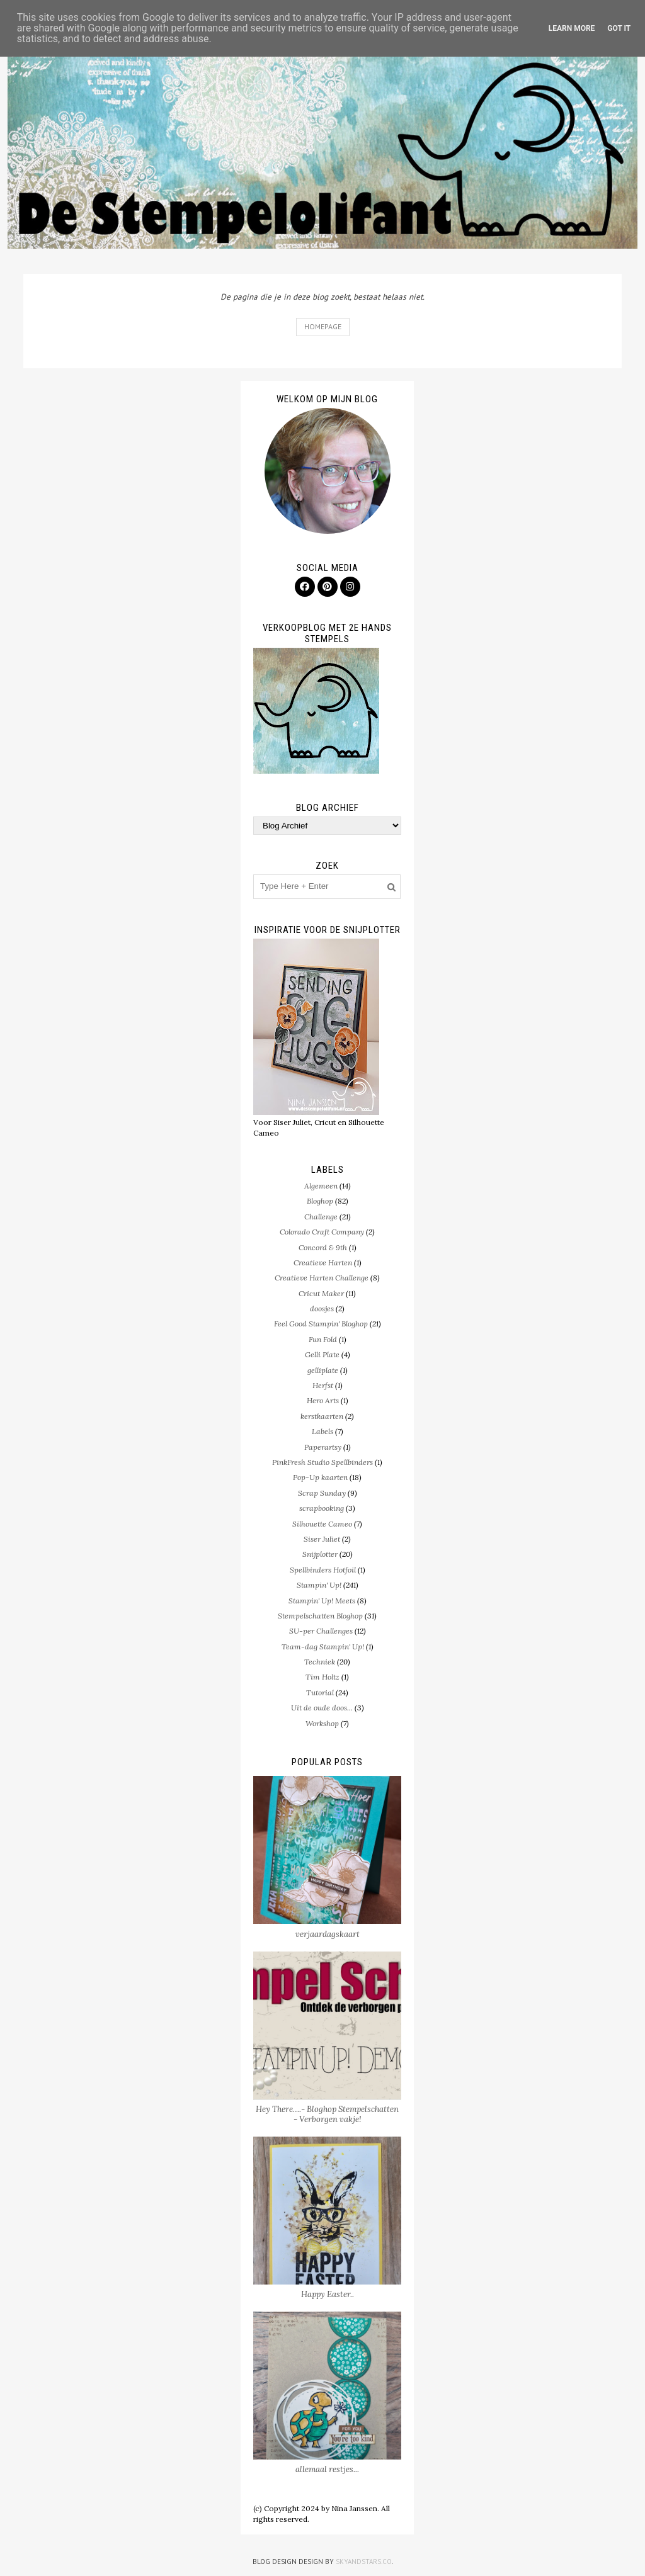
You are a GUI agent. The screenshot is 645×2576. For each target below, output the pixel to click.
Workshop (322, 1723)
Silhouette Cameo (322, 1523)
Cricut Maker (321, 1293)
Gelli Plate (322, 1354)
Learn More (572, 28)
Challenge (321, 1216)
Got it (619, 28)
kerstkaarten (321, 1416)
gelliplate (322, 1370)
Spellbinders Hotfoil (323, 1569)
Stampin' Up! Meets (321, 1600)
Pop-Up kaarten (320, 1477)
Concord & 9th (323, 1247)
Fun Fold (323, 1339)
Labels (322, 1431)
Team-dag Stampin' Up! (323, 1646)
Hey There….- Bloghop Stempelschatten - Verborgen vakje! (327, 2114)
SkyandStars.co (364, 2561)
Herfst (322, 1385)
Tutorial (320, 1692)
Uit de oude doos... (322, 1707)
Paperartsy (322, 1447)
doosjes (322, 1308)
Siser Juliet (322, 1539)
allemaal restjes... (327, 2469)
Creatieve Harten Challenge (321, 1277)
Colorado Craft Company (322, 1231)
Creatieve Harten (323, 1262)
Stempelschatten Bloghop (320, 1615)
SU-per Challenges (321, 1630)
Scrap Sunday (322, 1493)
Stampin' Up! (319, 1585)
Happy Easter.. (327, 2294)
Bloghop (320, 1201)
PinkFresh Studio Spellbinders (322, 1462)
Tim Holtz (322, 1676)
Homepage (322, 326)
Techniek (319, 1661)
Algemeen (321, 1185)
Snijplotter (320, 1554)
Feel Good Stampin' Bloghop (321, 1323)
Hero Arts (323, 1400)
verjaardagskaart (327, 1934)
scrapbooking (321, 1508)
